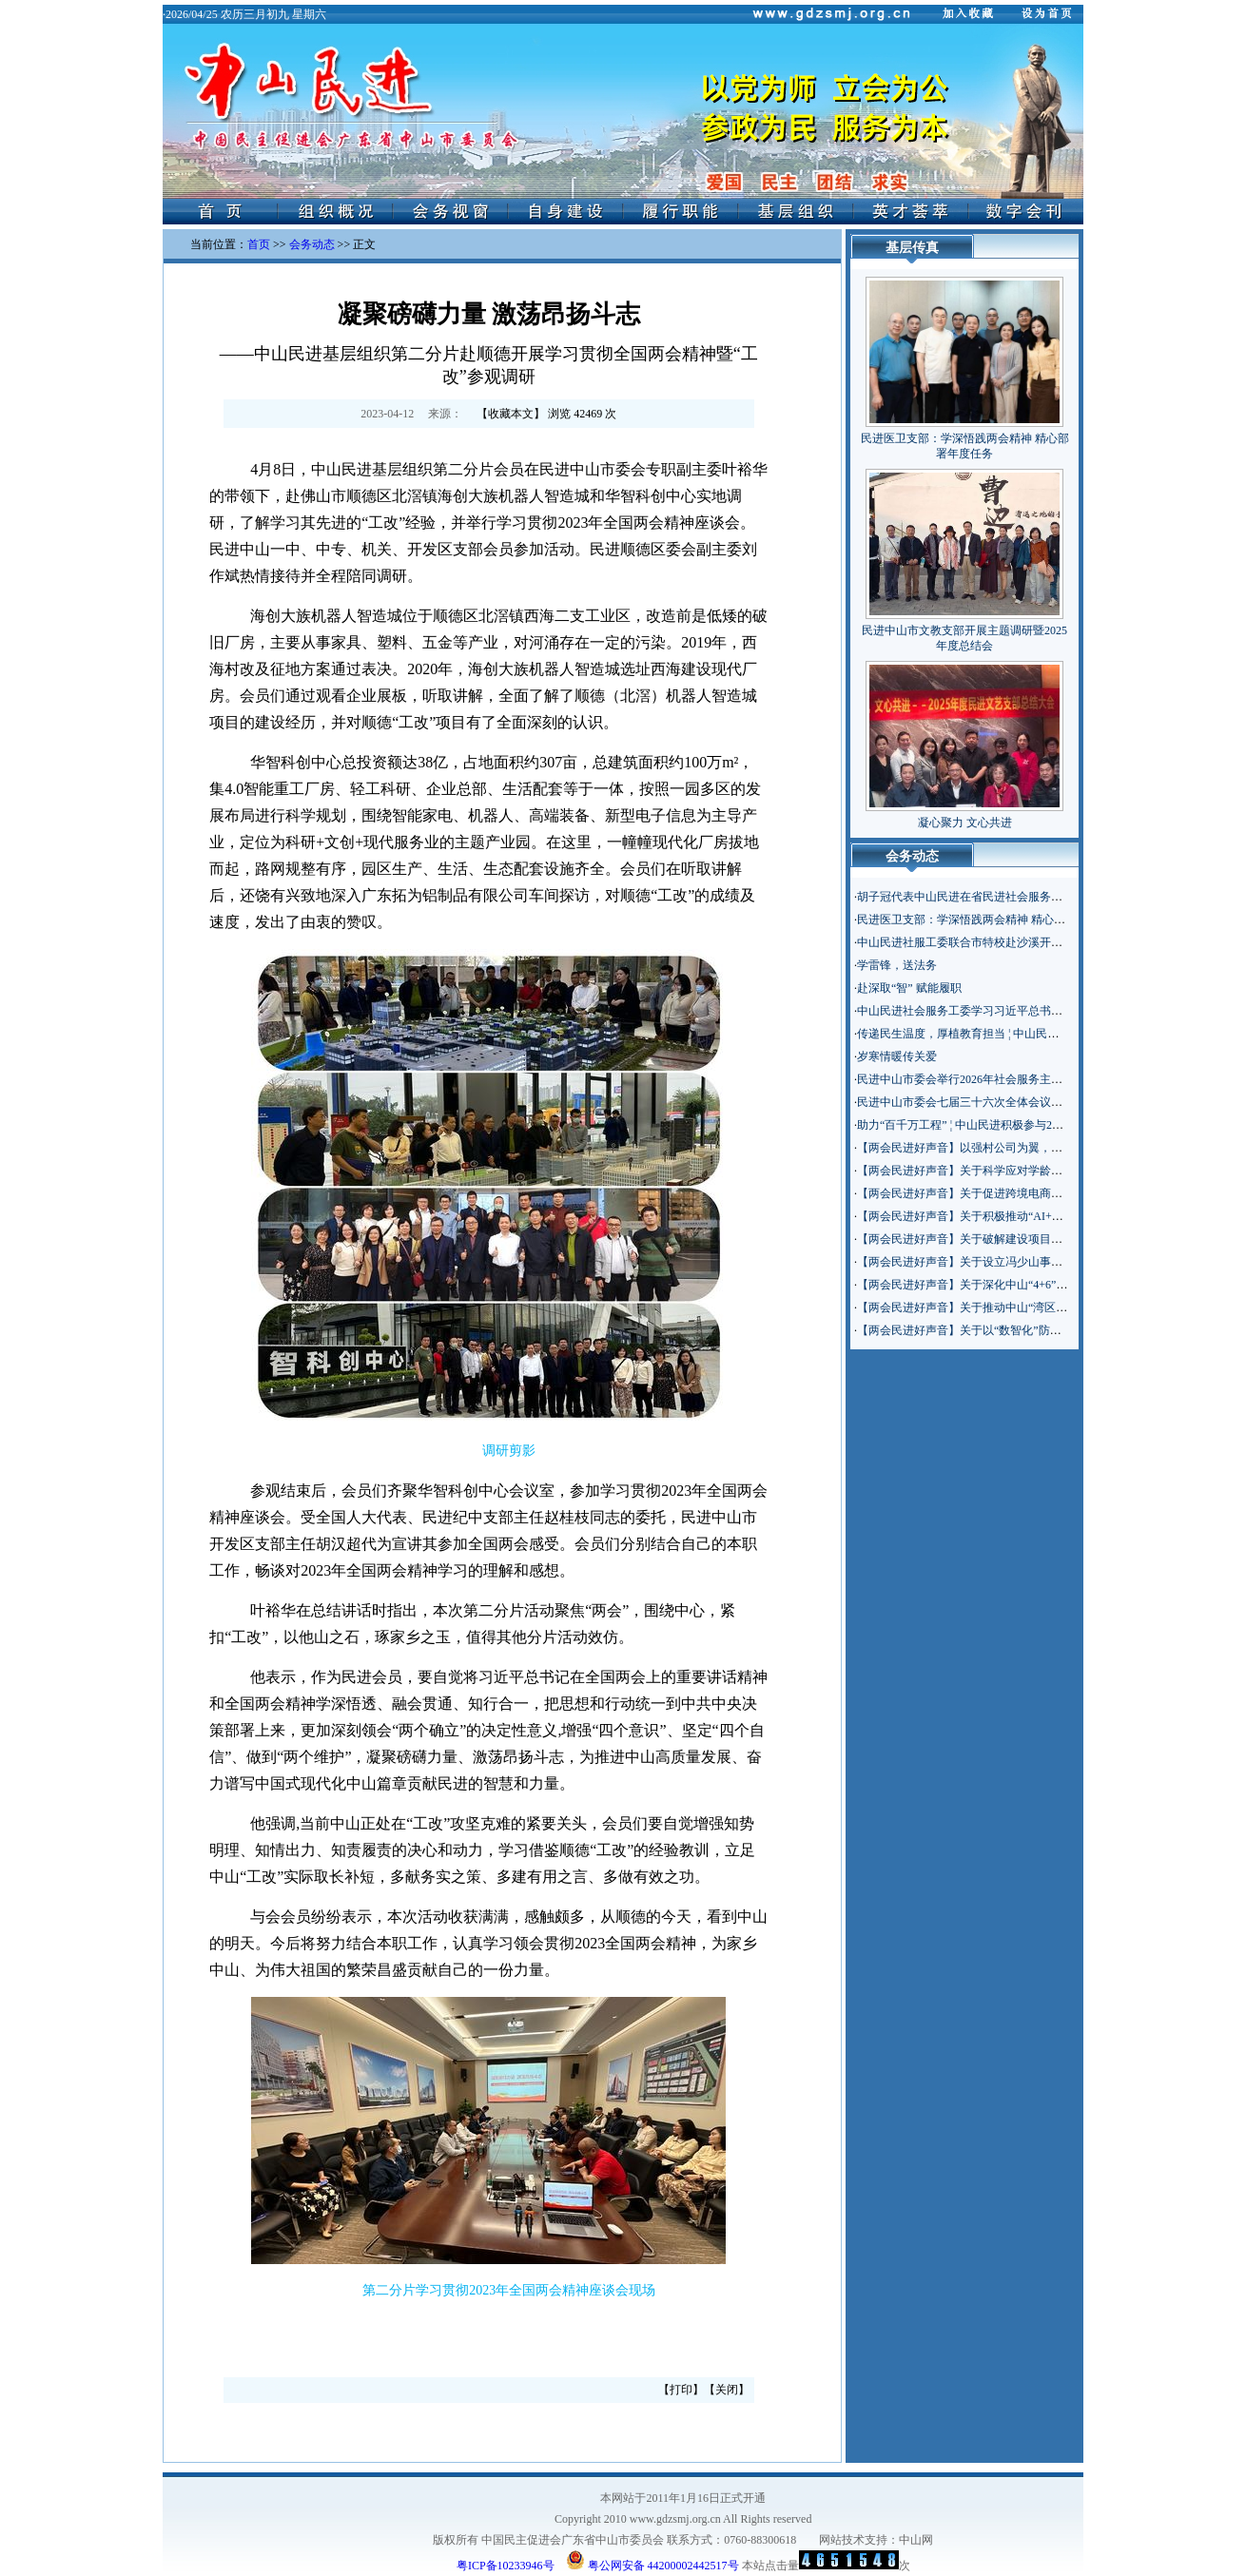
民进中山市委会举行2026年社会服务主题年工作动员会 (994, 1079)
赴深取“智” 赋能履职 (909, 988)
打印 (681, 2389)
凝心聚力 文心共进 (965, 822)
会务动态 (312, 244)
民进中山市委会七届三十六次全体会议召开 (965, 1102)
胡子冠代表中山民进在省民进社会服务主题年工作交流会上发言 (1017, 896)
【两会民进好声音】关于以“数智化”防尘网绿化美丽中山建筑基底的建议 (1039, 1330)
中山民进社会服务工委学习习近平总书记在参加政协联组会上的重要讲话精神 (1051, 1010)
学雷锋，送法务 (897, 965)
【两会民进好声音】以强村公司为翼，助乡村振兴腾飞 (994, 1147)
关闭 (726, 2389)
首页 (258, 244)
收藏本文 (511, 413)
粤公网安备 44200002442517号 (652, 2559)
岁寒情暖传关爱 (897, 1056)
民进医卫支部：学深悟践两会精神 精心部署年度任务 (989, 919)
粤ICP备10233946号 (506, 2565)
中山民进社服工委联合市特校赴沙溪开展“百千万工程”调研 (1005, 942)
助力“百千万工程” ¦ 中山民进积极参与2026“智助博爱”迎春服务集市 (1025, 1125)
